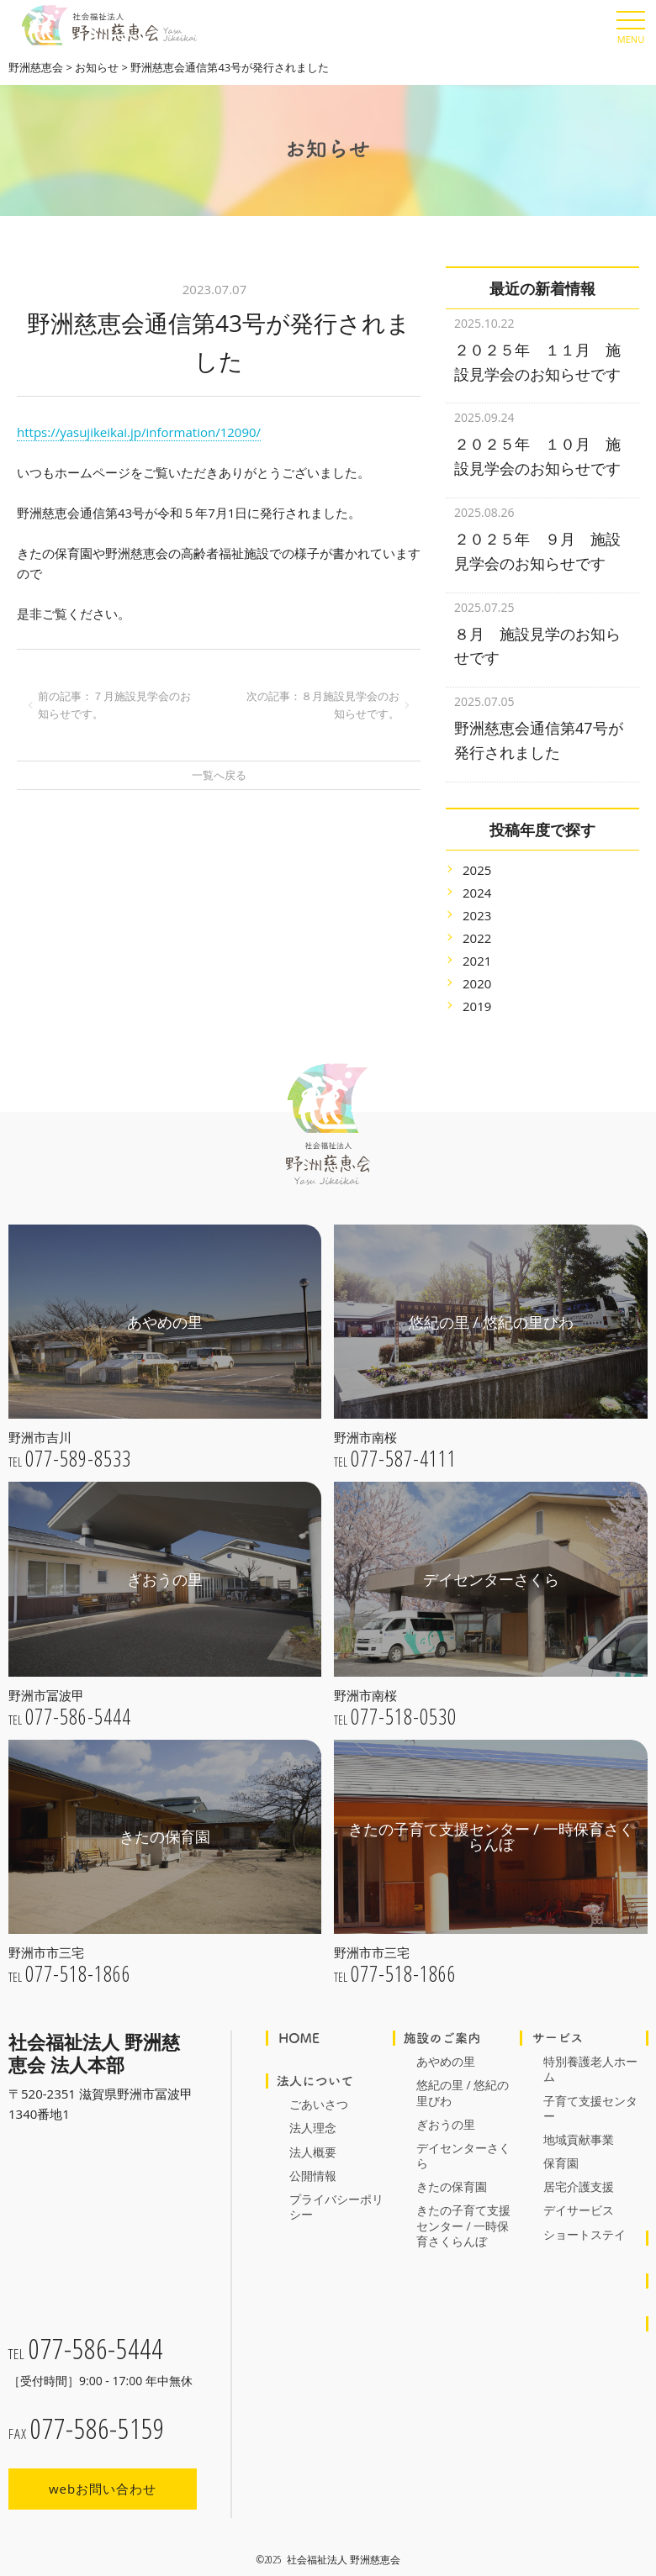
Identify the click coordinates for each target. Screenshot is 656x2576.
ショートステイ (584, 2213)
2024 (477, 871)
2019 (477, 985)
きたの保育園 (451, 2165)
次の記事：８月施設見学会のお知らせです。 (322, 704)
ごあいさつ (318, 2083)
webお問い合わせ (102, 2474)
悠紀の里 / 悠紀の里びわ (462, 2071)
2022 (477, 917)
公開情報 (312, 2154)
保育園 (561, 2142)
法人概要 (312, 2131)
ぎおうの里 (445, 2103)
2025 (477, 848)
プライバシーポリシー (336, 2185)
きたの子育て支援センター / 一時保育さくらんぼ (463, 2204)
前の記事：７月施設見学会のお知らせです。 (114, 704)
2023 (477, 894)
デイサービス (578, 2189)
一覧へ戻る (219, 774)
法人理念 (312, 2107)
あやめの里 (445, 2040)
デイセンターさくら (463, 2134)
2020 (477, 962)
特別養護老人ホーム (590, 2047)
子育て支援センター (590, 2087)
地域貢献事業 (578, 2118)
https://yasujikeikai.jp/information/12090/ (139, 432)
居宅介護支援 (578, 2165)
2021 (477, 939)
